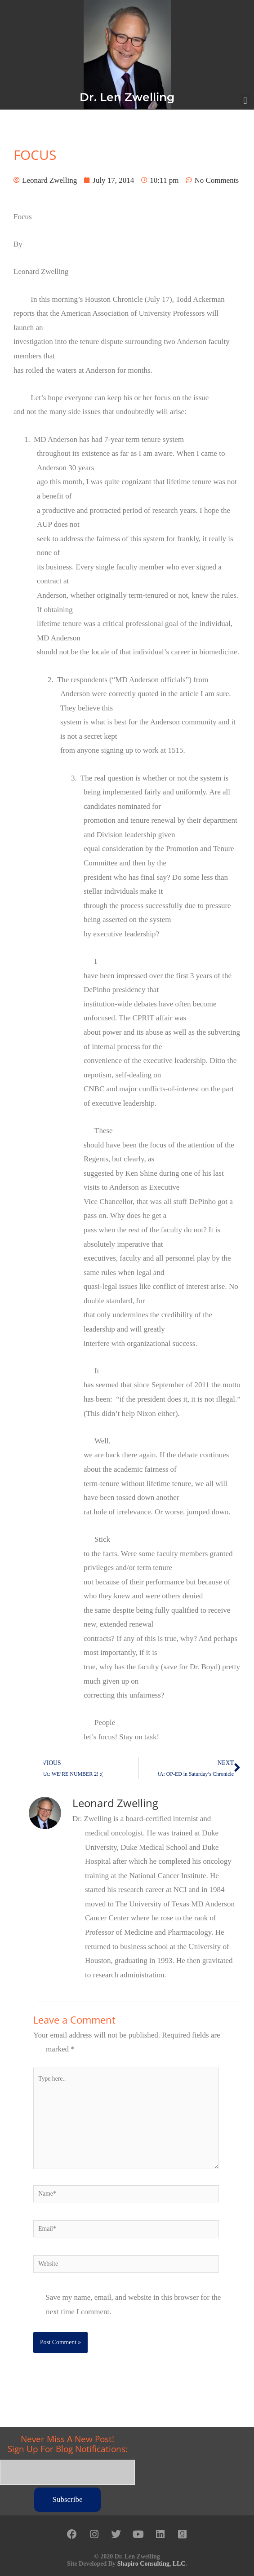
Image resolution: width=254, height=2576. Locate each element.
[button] (245, 100)
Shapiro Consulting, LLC (151, 2563)
